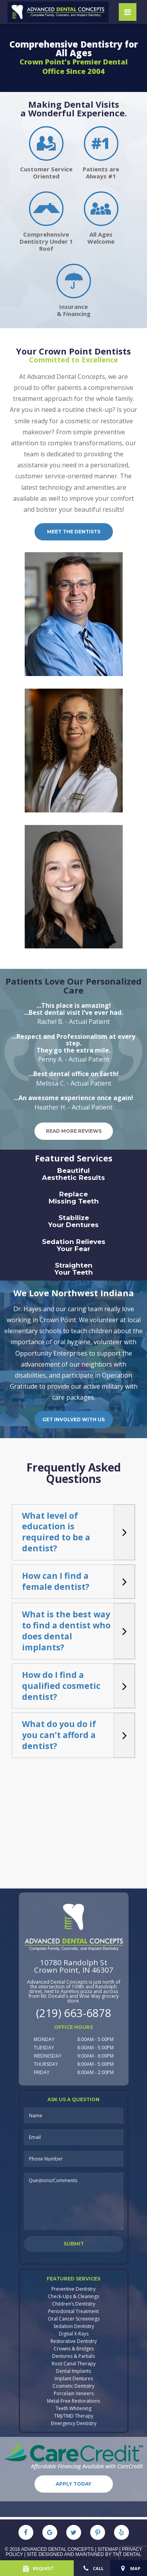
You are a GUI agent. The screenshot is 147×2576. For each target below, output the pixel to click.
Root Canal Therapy (74, 2363)
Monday (44, 2039)
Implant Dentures (73, 2378)
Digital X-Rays (74, 2334)
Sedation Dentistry (73, 2326)
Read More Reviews (74, 1131)
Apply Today (73, 2484)
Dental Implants (73, 2371)
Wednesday (48, 2055)
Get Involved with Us (73, 1419)
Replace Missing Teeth (74, 1197)
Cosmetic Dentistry (73, 2386)
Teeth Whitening (73, 2408)
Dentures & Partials (73, 2356)
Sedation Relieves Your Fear (73, 1245)
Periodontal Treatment (73, 2311)
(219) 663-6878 (73, 2012)
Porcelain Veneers (74, 2393)
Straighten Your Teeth (73, 1268)
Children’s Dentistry (73, 2304)
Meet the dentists (73, 532)
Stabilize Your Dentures (73, 1221)
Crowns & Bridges (74, 2348)
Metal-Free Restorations (73, 2401)
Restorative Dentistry (74, 2341)
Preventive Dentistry (73, 2289)
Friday (41, 2072)
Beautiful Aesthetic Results (73, 1174)
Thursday (46, 2064)
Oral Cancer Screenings (74, 2319)
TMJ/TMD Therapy (73, 2416)
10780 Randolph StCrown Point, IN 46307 (73, 1966)
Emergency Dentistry (73, 2423)
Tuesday (44, 2047)
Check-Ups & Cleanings (73, 2296)
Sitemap (108, 2549)
